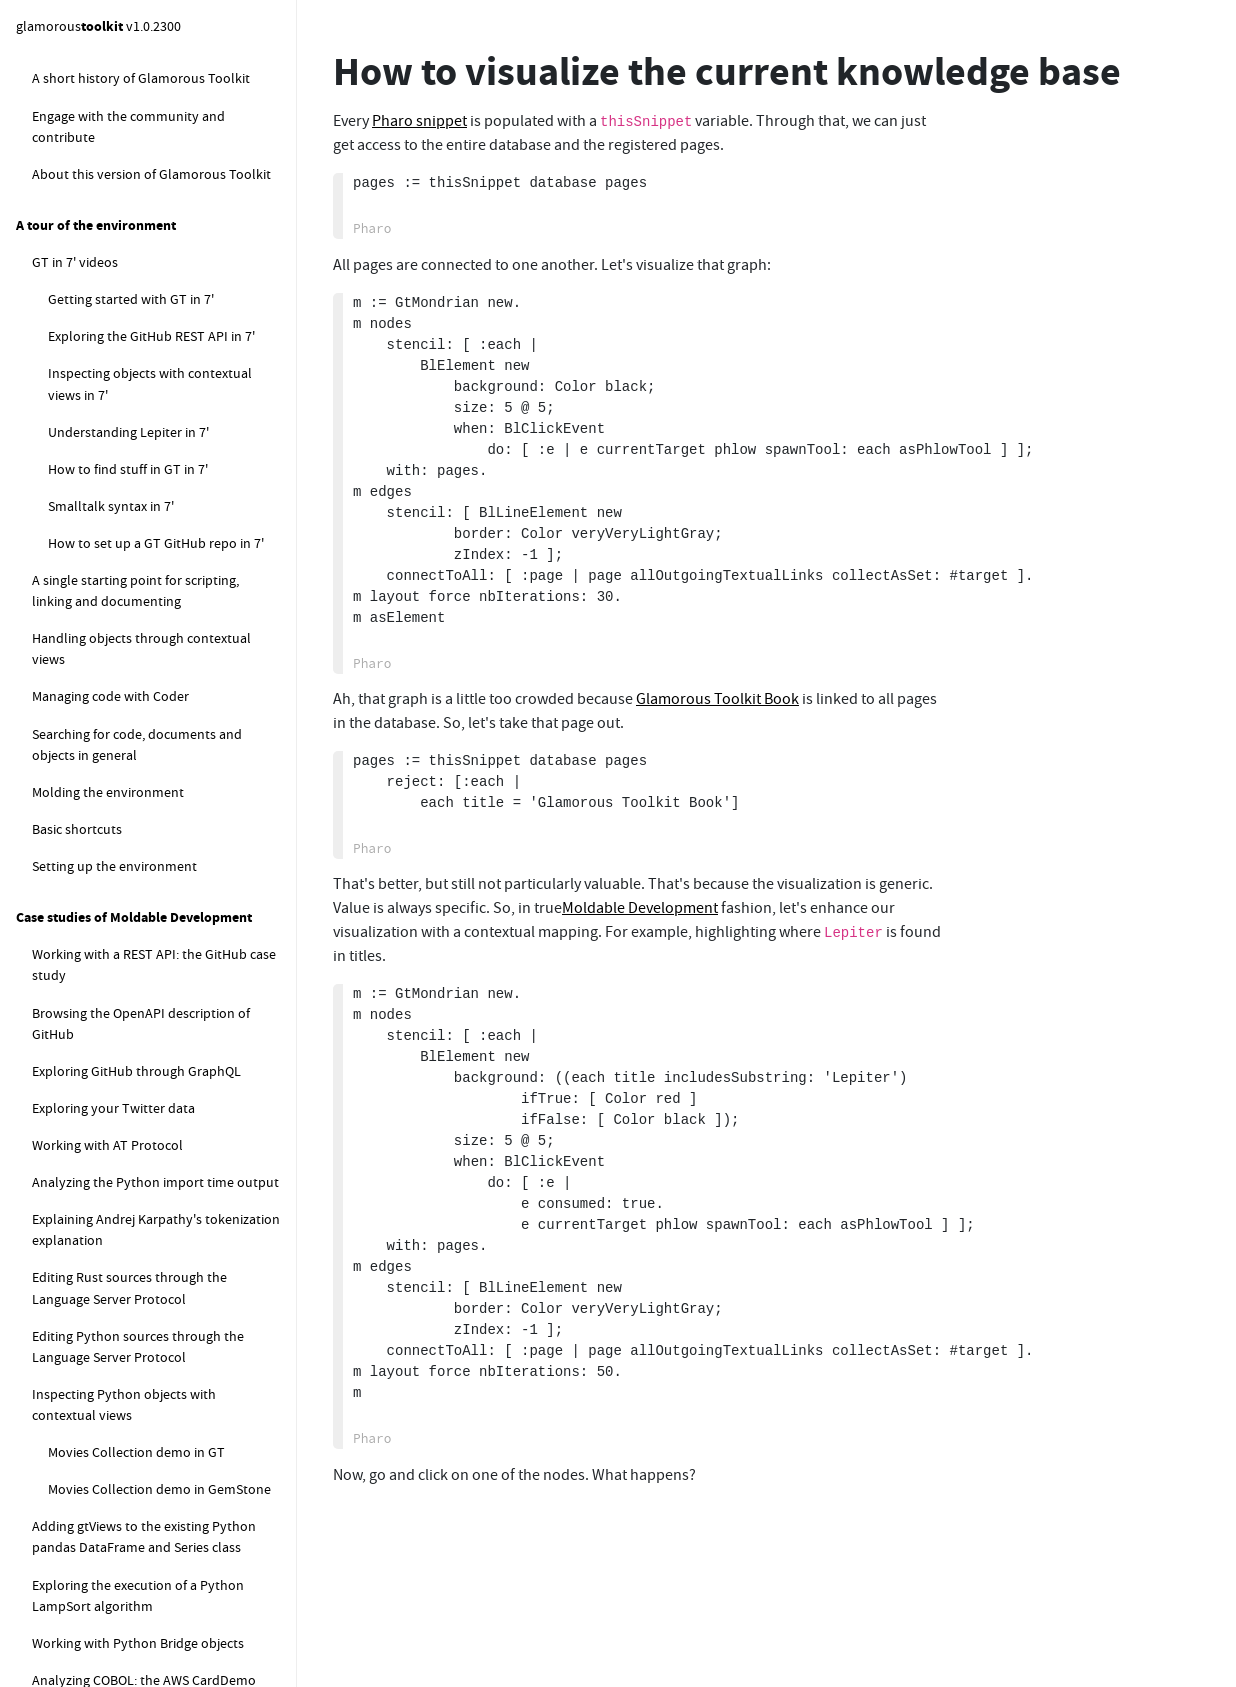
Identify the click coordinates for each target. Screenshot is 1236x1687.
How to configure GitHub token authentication (156, 1503)
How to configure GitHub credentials (156, 1398)
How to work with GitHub (107, 1244)
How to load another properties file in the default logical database (169, 672)
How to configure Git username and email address (153, 1292)
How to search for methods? (132, 1096)
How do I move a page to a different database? (170, 68)
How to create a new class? (127, 852)
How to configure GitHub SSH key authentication (162, 1445)
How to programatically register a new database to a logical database (168, 613)
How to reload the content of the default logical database (162, 555)
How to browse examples (107, 1207)
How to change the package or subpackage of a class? (138, 974)
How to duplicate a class (120, 1133)
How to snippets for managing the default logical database (149, 418)
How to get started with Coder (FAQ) (138, 815)
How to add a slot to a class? (132, 926)
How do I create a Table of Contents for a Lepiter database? (170, 185)
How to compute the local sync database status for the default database (156, 487)
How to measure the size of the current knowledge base (163, 301)
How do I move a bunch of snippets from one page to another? (169, 243)
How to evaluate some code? (134, 1059)
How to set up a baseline (137, 1647)
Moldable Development (640, 908)
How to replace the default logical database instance (164, 730)
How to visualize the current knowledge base (131, 359)
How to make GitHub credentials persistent (160, 1562)
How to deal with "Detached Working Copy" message (157, 1350)
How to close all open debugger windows (154, 1170)
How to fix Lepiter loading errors (143, 778)
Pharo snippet (419, 121)
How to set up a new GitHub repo (146, 1610)
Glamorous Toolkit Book (717, 699)
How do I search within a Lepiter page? (159, 127)
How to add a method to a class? (145, 889)
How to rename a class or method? (151, 1022)
